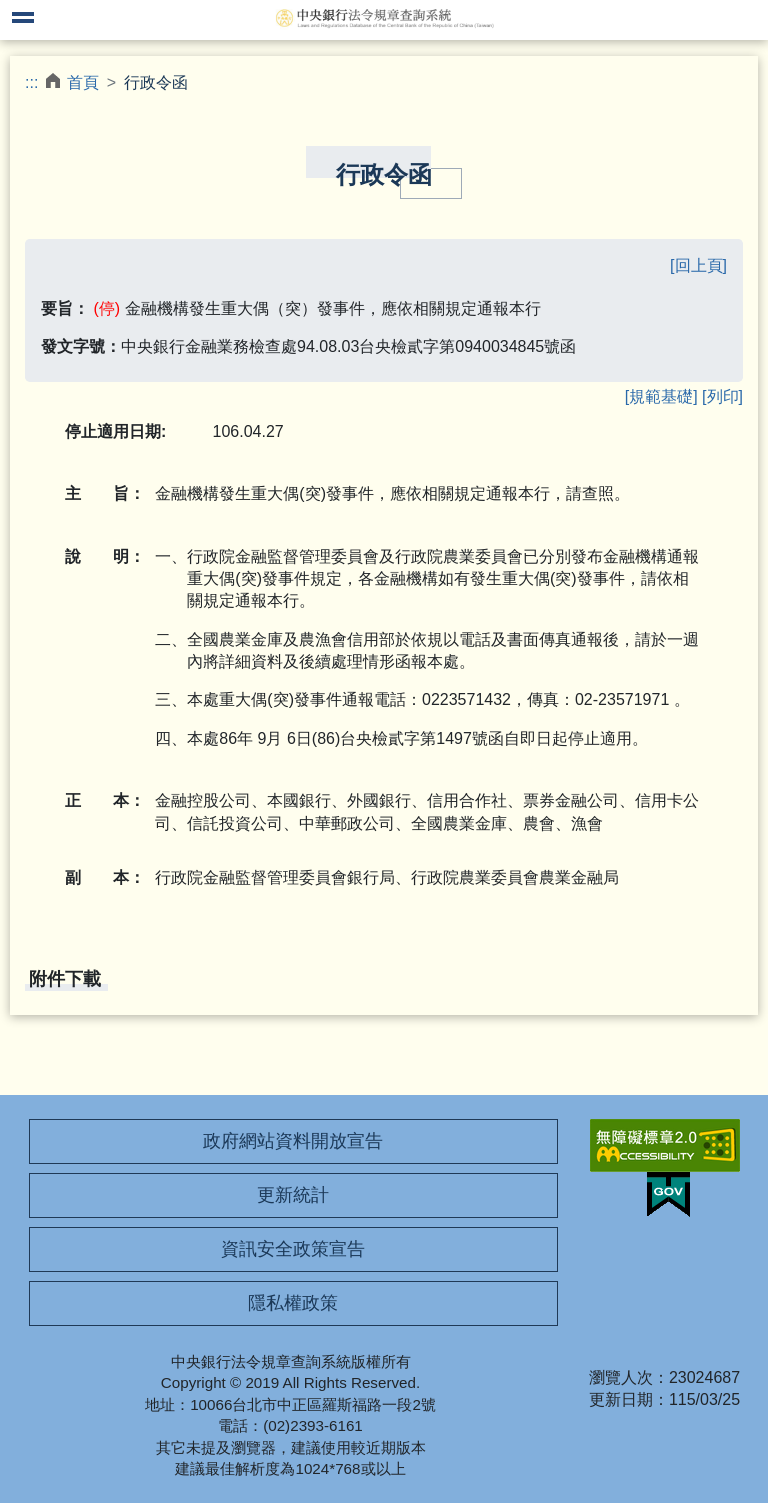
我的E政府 (668, 1195)
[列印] (722, 396)
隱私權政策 (293, 1303)
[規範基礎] (661, 396)
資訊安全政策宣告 (293, 1249)
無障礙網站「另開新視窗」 (665, 1145)
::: (31, 82)
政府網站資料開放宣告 (293, 1141)
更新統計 (293, 1195)
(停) (106, 308)
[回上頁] (698, 265)
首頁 (83, 82)
